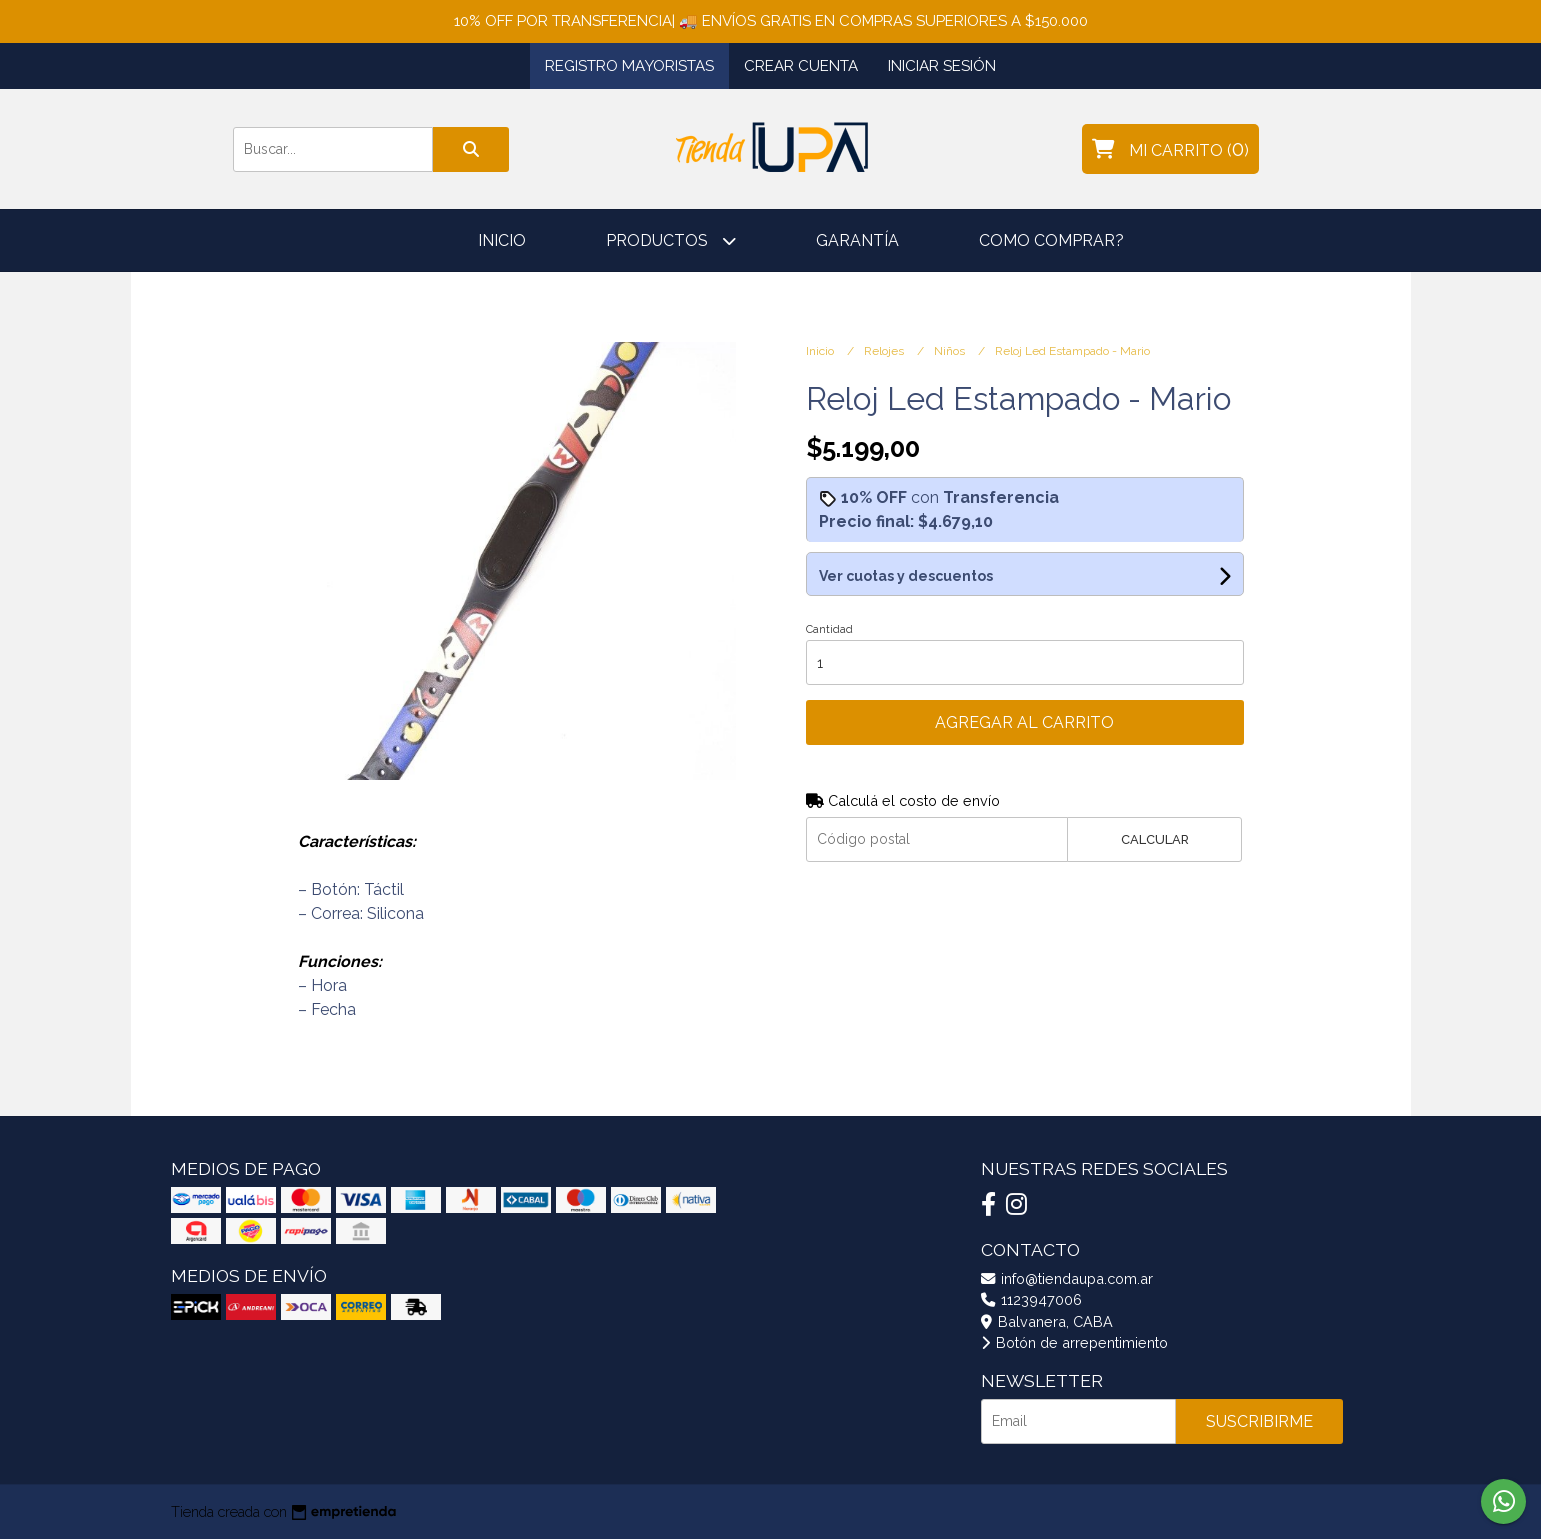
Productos (671, 240)
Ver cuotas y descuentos (906, 576)
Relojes (885, 351)
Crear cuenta (801, 66)
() (1170, 149)
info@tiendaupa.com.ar (1067, 1278)
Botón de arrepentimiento (1074, 1342)
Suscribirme (1259, 1421)
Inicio (502, 240)
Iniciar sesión (942, 66)
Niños (951, 351)
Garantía (857, 240)
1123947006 (1031, 1299)
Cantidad (829, 629)
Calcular (1155, 839)
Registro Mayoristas (629, 66)
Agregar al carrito (1024, 722)
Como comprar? (1051, 240)
